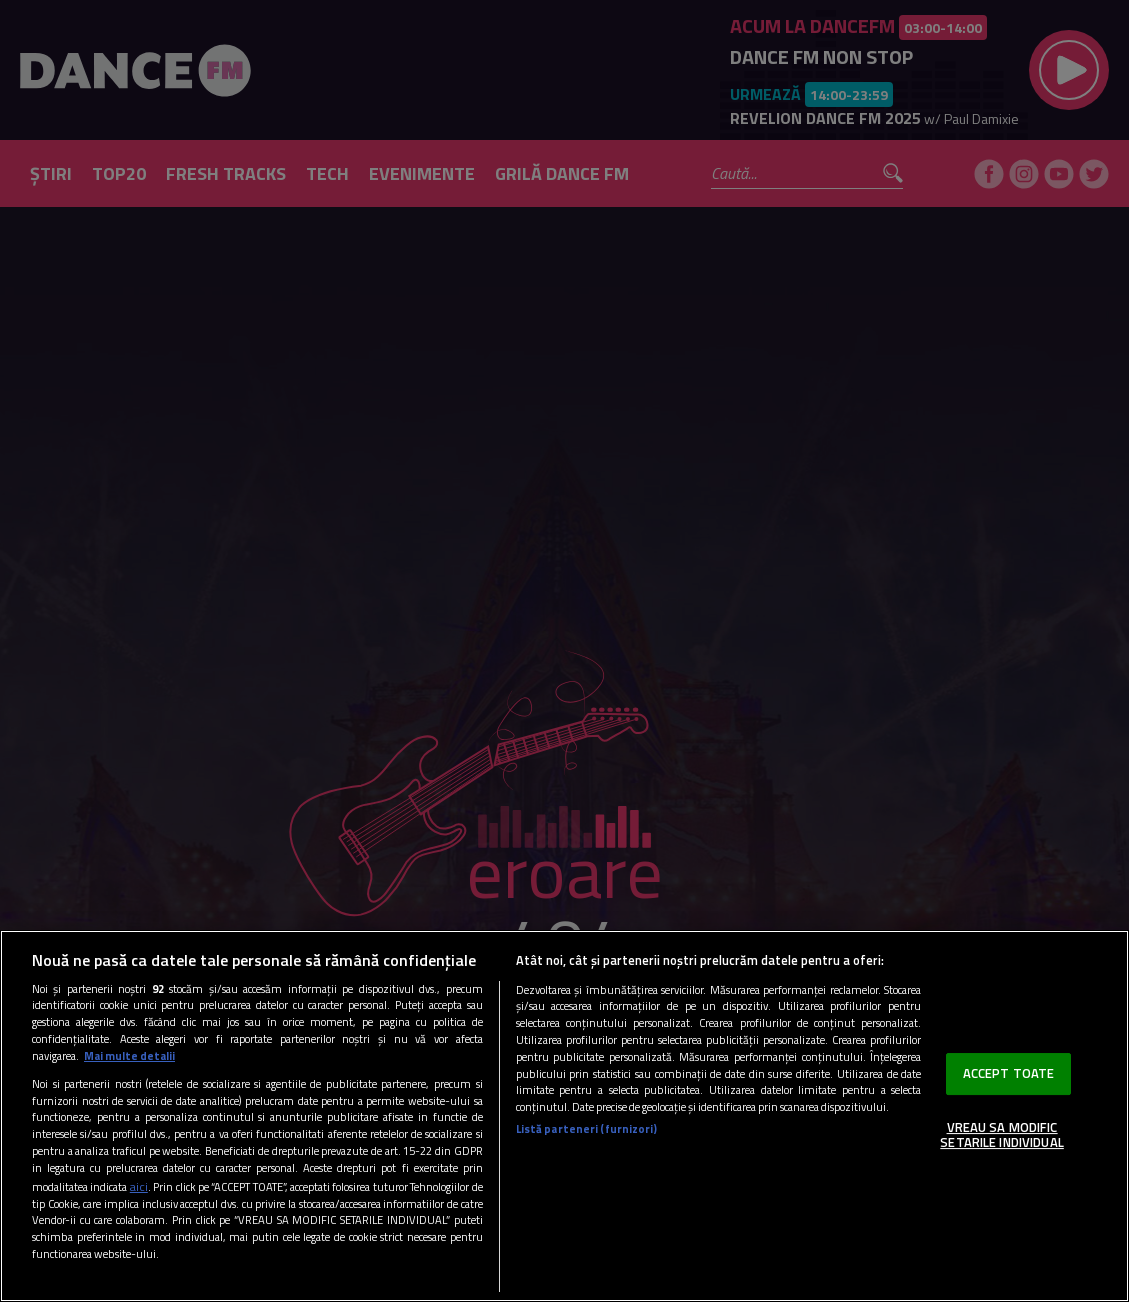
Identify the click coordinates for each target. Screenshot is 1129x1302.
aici (139, 1186)
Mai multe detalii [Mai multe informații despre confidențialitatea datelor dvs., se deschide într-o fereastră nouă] (129, 1055)
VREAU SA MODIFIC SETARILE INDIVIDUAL (1001, 1135)
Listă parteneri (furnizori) (586, 1129)
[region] (564, 1116)
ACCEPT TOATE (1009, 1073)
